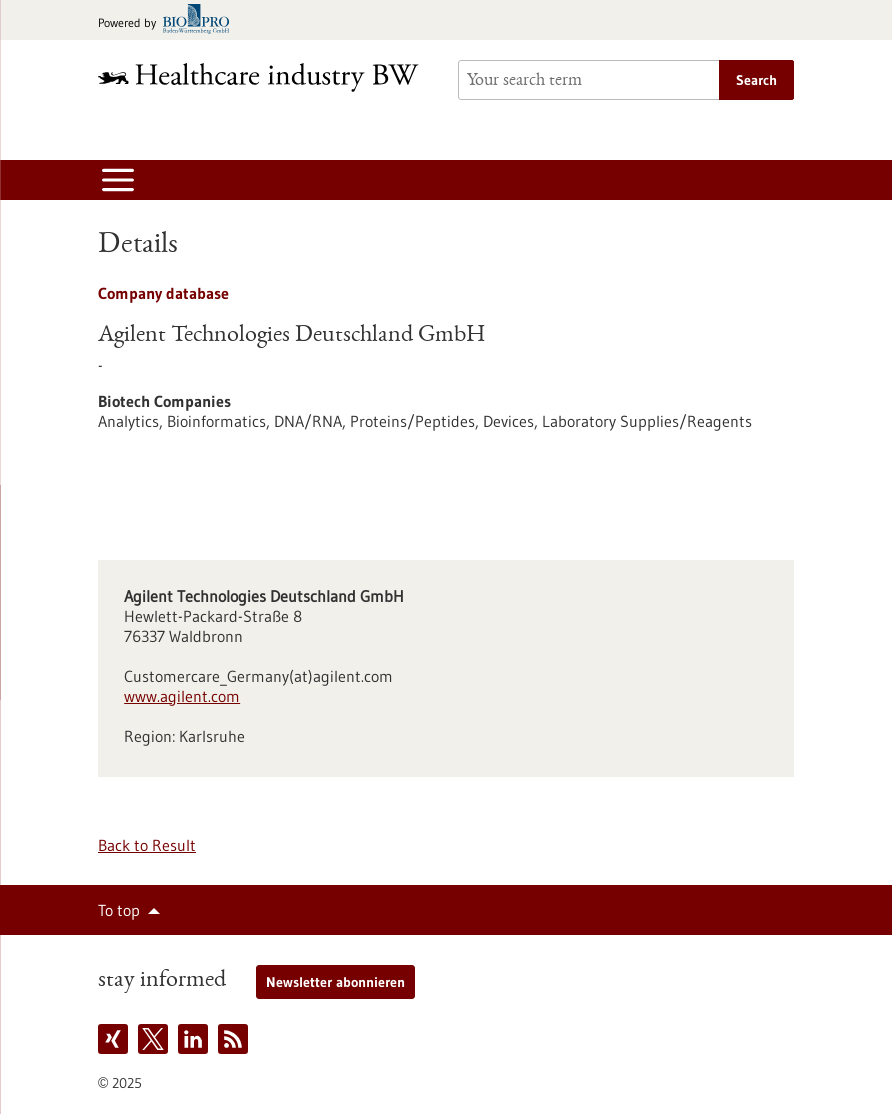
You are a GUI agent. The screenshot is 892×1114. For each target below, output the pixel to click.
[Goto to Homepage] (266, 77)
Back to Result (147, 845)
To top (119, 910)
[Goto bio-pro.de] (169, 20)
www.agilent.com (182, 696)
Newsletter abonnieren (335, 982)
